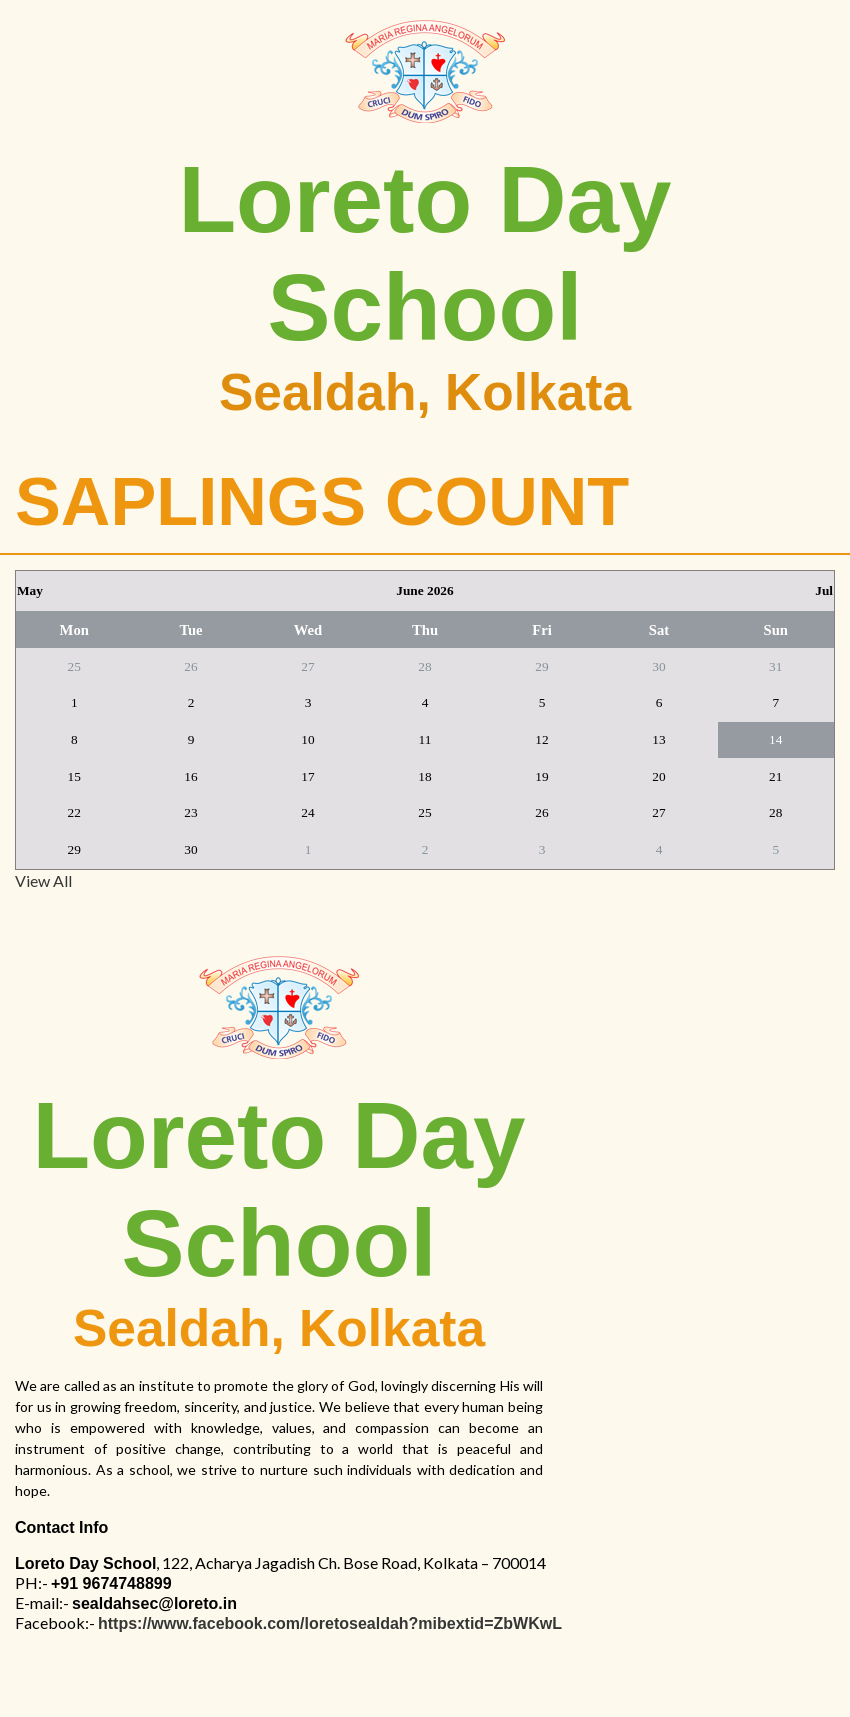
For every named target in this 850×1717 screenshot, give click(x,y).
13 (658, 739)
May (30, 590)
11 (425, 739)
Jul (824, 590)
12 (541, 739)
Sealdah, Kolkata (425, 392)
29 (541, 666)
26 (190, 666)
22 (74, 812)
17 (307, 776)
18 (424, 776)
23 (190, 812)
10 (307, 739)
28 (424, 666)
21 (775, 776)
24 (307, 812)
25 (74, 666)
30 (658, 666)
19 (541, 776)
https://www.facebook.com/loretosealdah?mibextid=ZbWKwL (330, 1623)
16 (190, 776)
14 (775, 739)
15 (74, 776)
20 (658, 776)
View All (43, 880)
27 (307, 666)
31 (775, 666)
